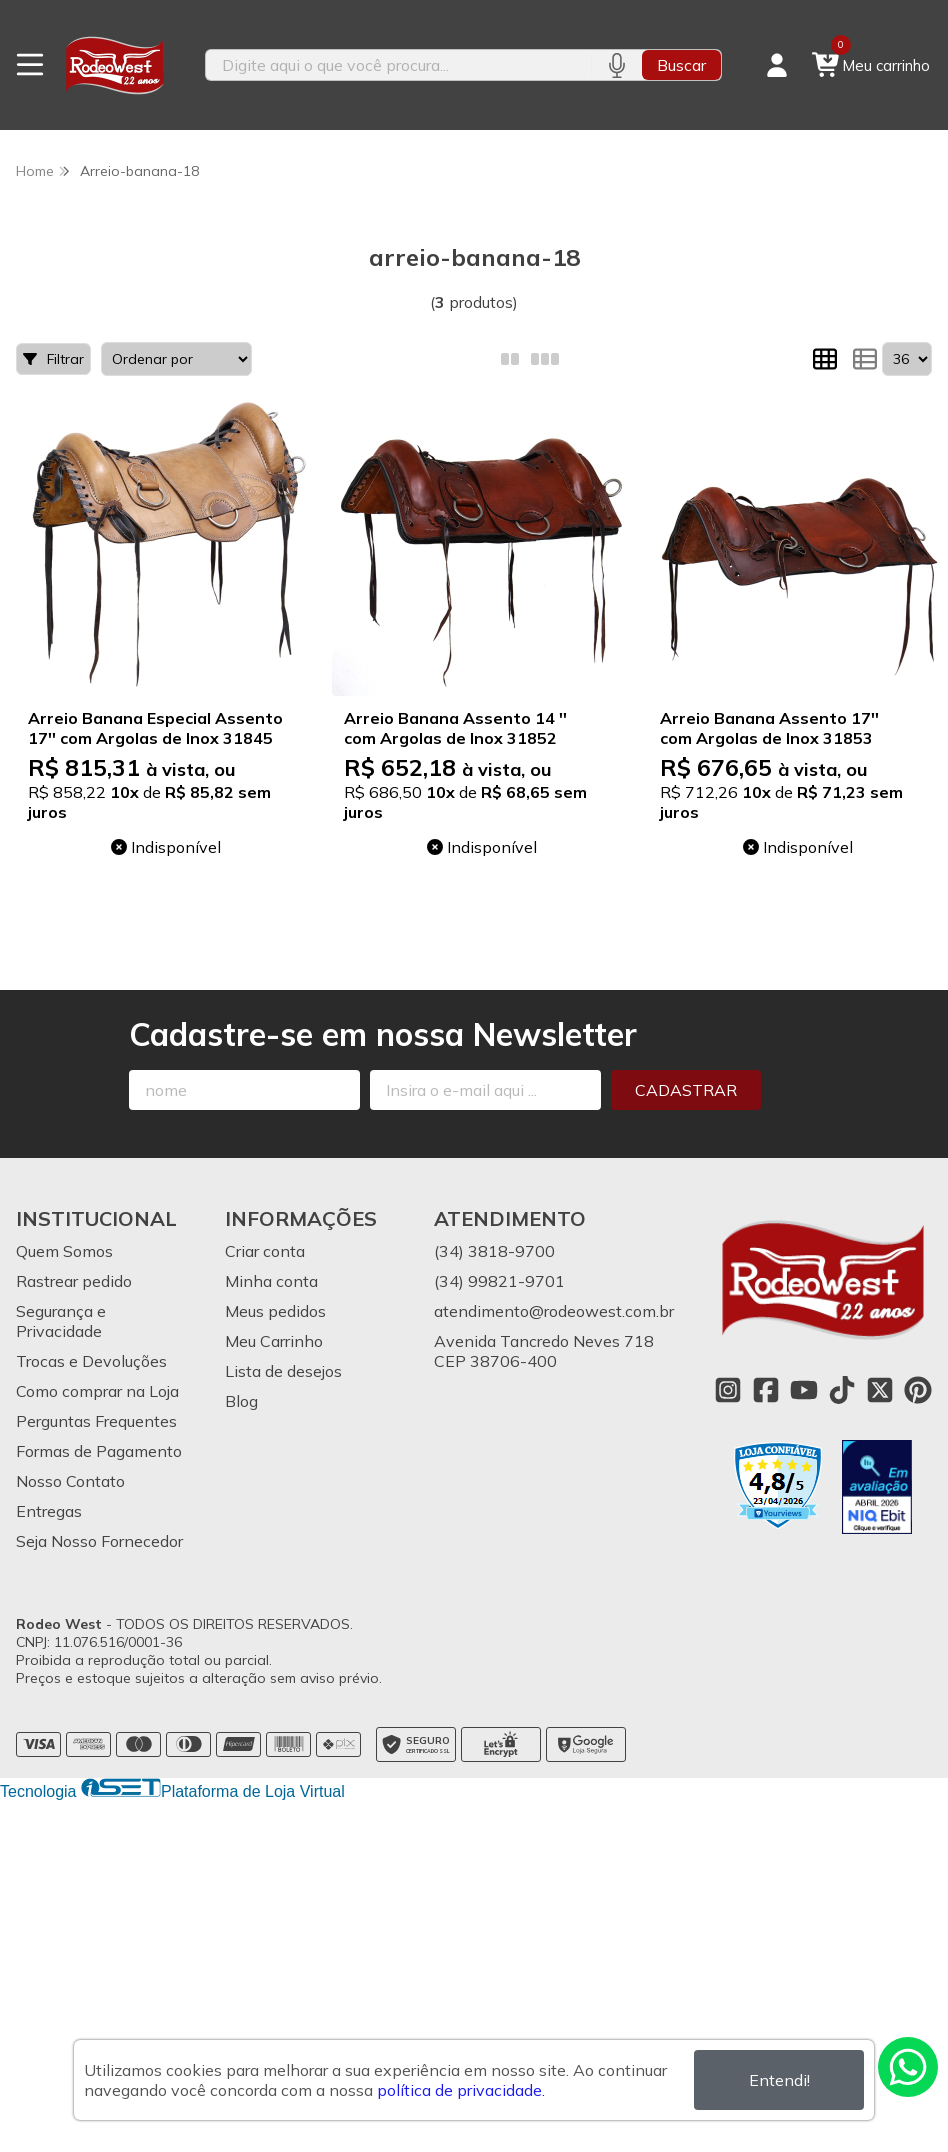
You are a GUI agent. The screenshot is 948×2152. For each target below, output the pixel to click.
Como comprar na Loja (97, 1391)
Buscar (681, 65)
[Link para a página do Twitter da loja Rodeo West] (880, 1390)
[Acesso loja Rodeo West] (777, 65)
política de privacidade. (461, 2090)
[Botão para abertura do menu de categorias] (30, 65)
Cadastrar (686, 1090)
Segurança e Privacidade (61, 1321)
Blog (241, 1401)
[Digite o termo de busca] (398, 65)
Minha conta (271, 1281)
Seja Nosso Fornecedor (99, 1541)
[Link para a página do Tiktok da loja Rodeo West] (842, 1390)
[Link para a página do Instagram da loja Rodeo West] (728, 1390)
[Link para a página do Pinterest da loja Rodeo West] (918, 1390)
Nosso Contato (70, 1481)
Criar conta (265, 1251)
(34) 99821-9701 (499, 1281)
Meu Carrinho (274, 1341)
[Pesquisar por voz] (616, 65)
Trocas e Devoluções (91, 1361)
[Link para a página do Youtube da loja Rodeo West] (804, 1390)
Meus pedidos (275, 1311)
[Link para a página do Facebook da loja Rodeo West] (766, 1390)
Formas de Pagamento (99, 1451)
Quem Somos (64, 1251)
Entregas (49, 1511)
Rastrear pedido (74, 1281)
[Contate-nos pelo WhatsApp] (908, 2067)
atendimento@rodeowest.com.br (554, 1311)
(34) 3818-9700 (494, 1251)
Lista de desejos (283, 1371)
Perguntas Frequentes (96, 1421)
